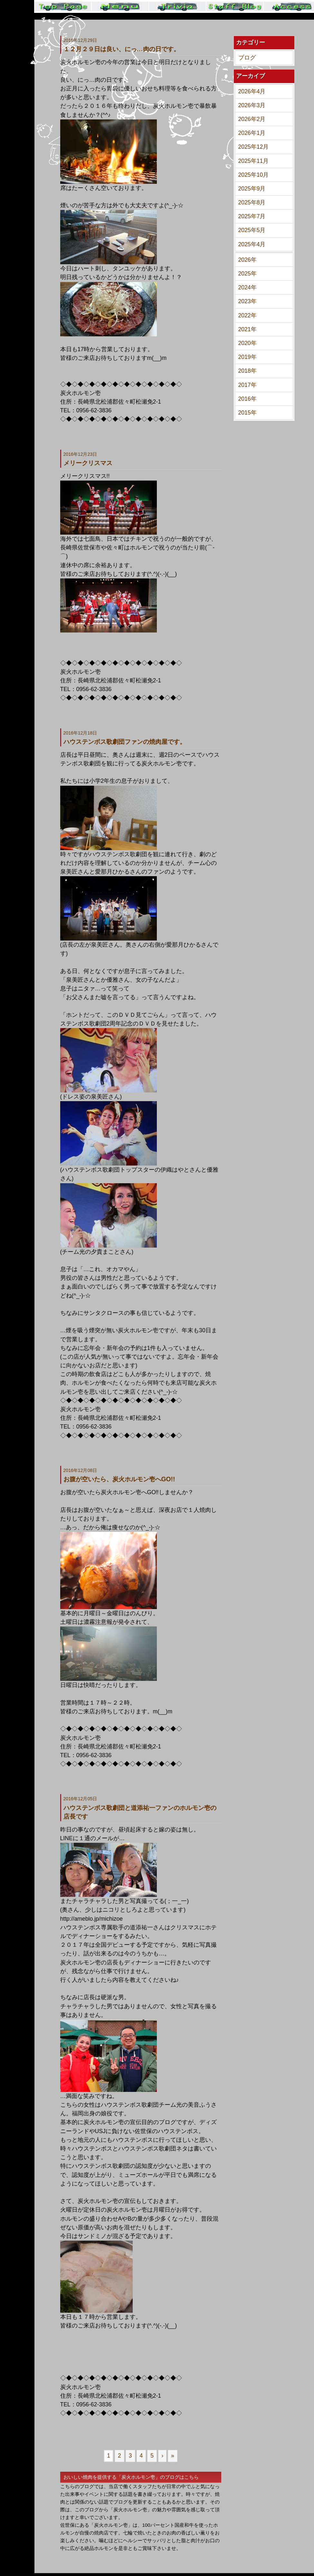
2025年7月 (252, 216)
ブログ (247, 57)
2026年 (247, 260)
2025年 (247, 273)
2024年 (247, 287)
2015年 (247, 412)
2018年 (247, 371)
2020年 (247, 343)
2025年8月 (252, 202)
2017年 (247, 385)
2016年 (247, 399)
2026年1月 (252, 133)
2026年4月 (252, 91)
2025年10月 (253, 175)
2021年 (247, 329)
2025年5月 (252, 230)
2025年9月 (252, 188)
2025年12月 (253, 147)
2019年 (247, 357)
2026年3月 (252, 105)
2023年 (247, 301)
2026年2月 (252, 119)
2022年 (247, 315)
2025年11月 (253, 161)
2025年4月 (252, 244)
